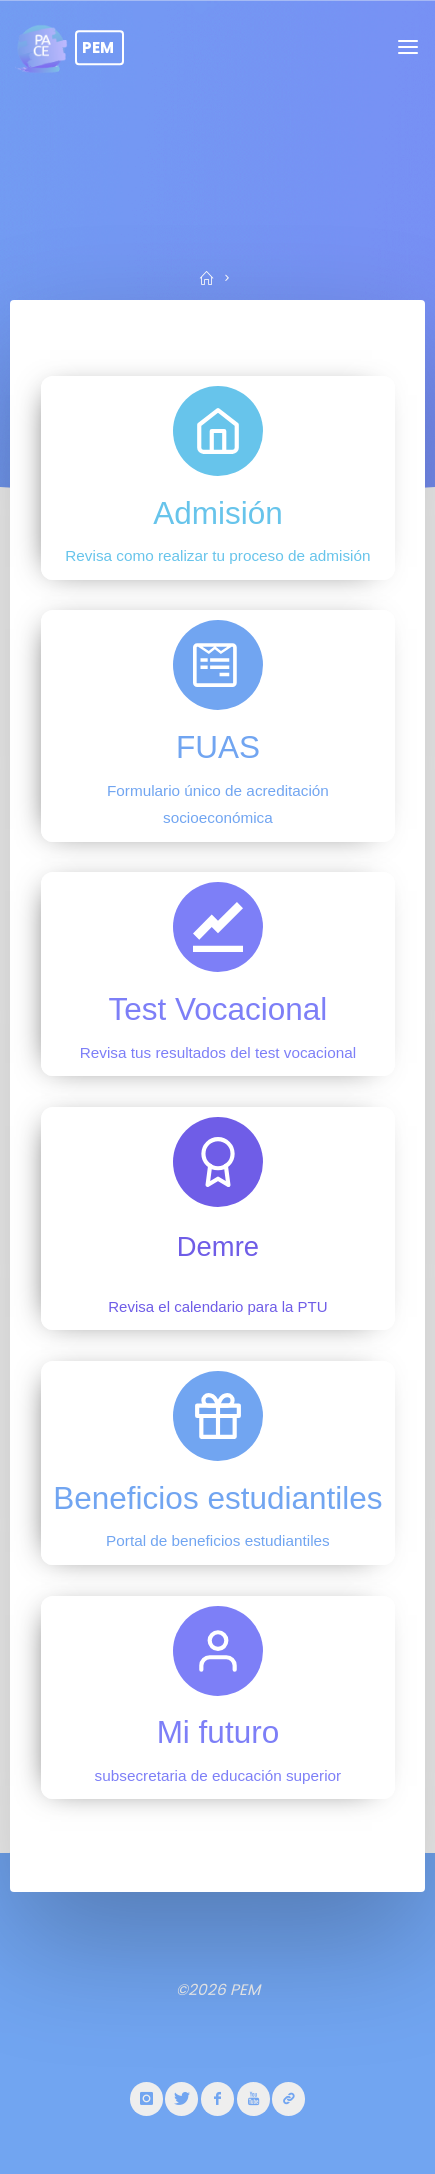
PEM (98, 47)
